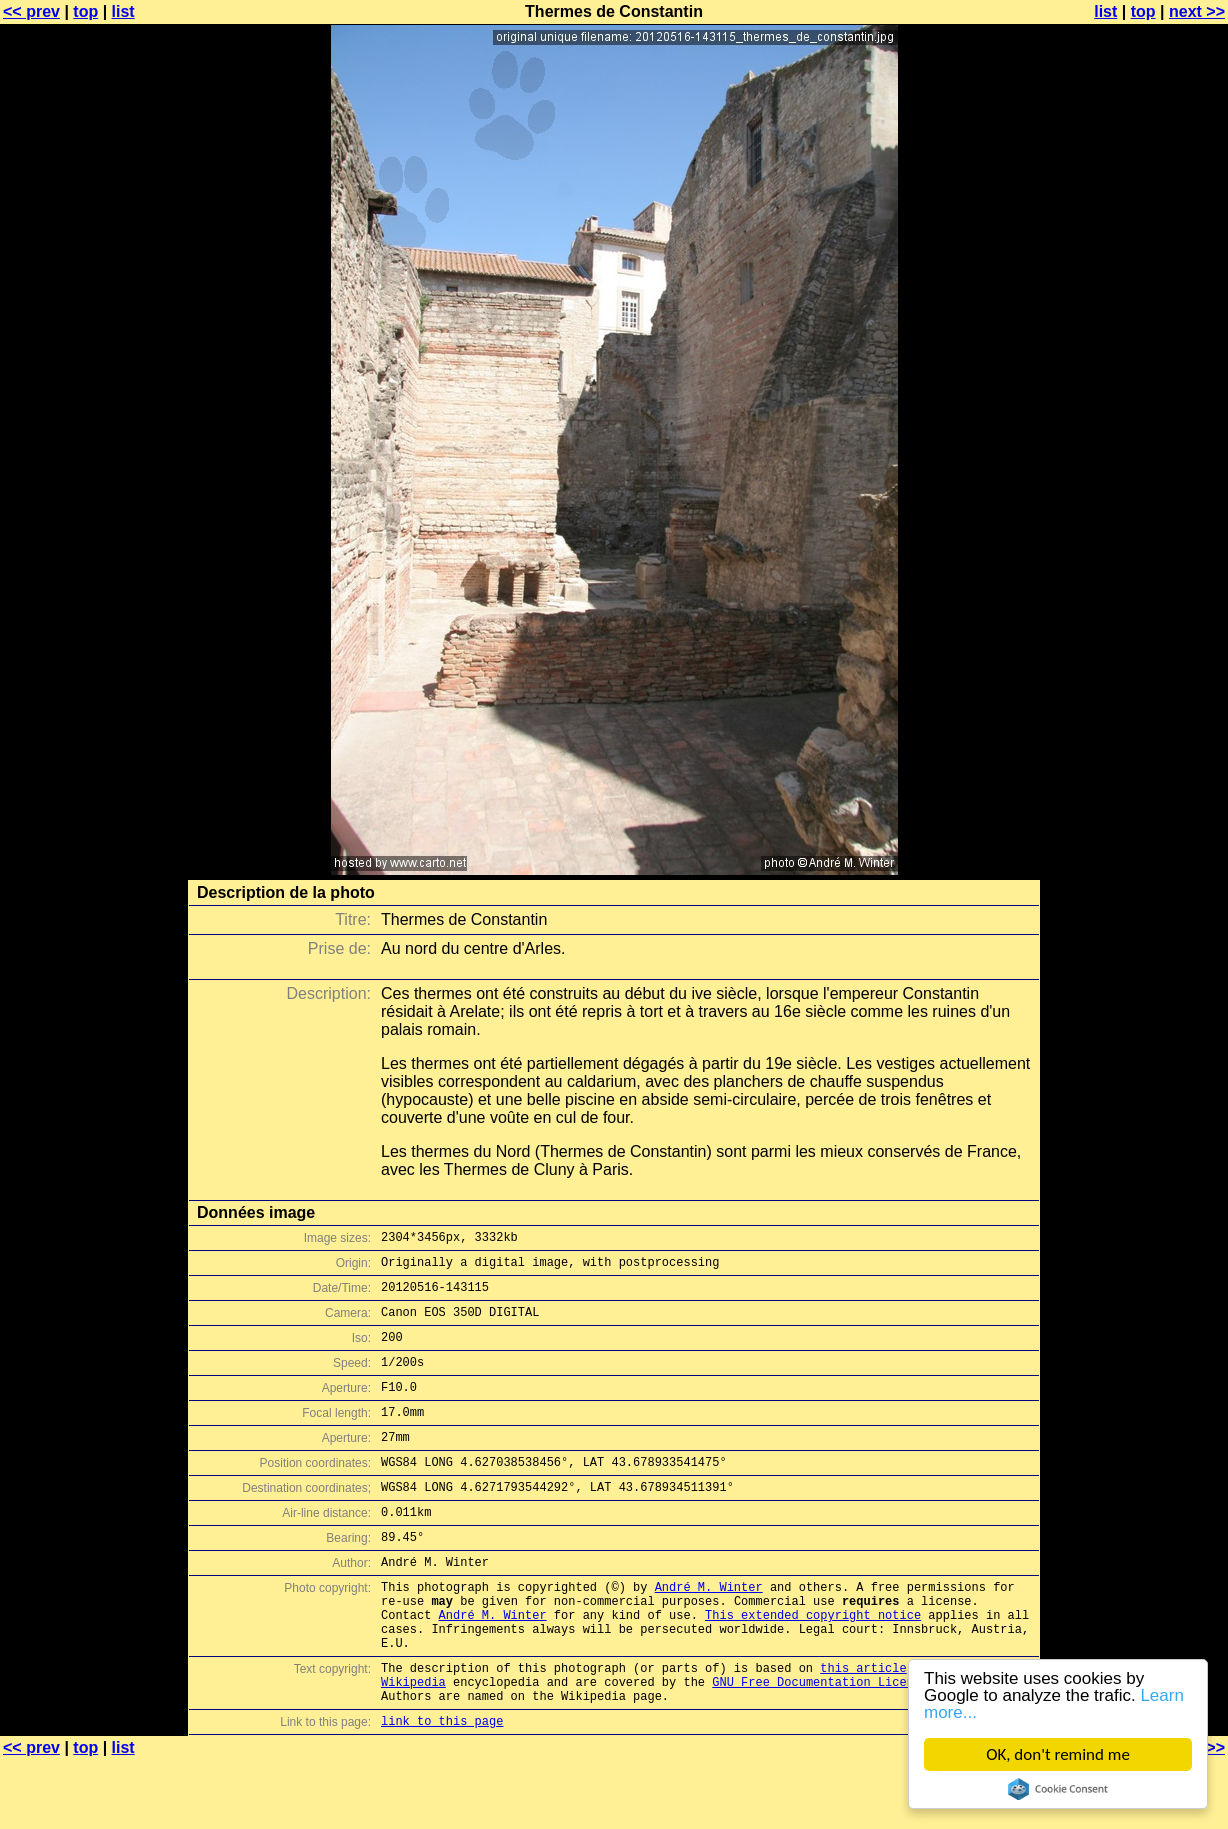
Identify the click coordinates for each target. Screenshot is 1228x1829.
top (85, 11)
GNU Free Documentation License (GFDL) (845, 1744)
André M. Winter (709, 1631)
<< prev (31, 11)
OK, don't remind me (1058, 1754)
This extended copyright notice (813, 1665)
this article (863, 1727)
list (123, 11)
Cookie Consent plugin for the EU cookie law (1058, 1789)
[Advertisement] (1147, 495)
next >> (1197, 11)
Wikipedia (413, 1744)
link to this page (442, 1789)
